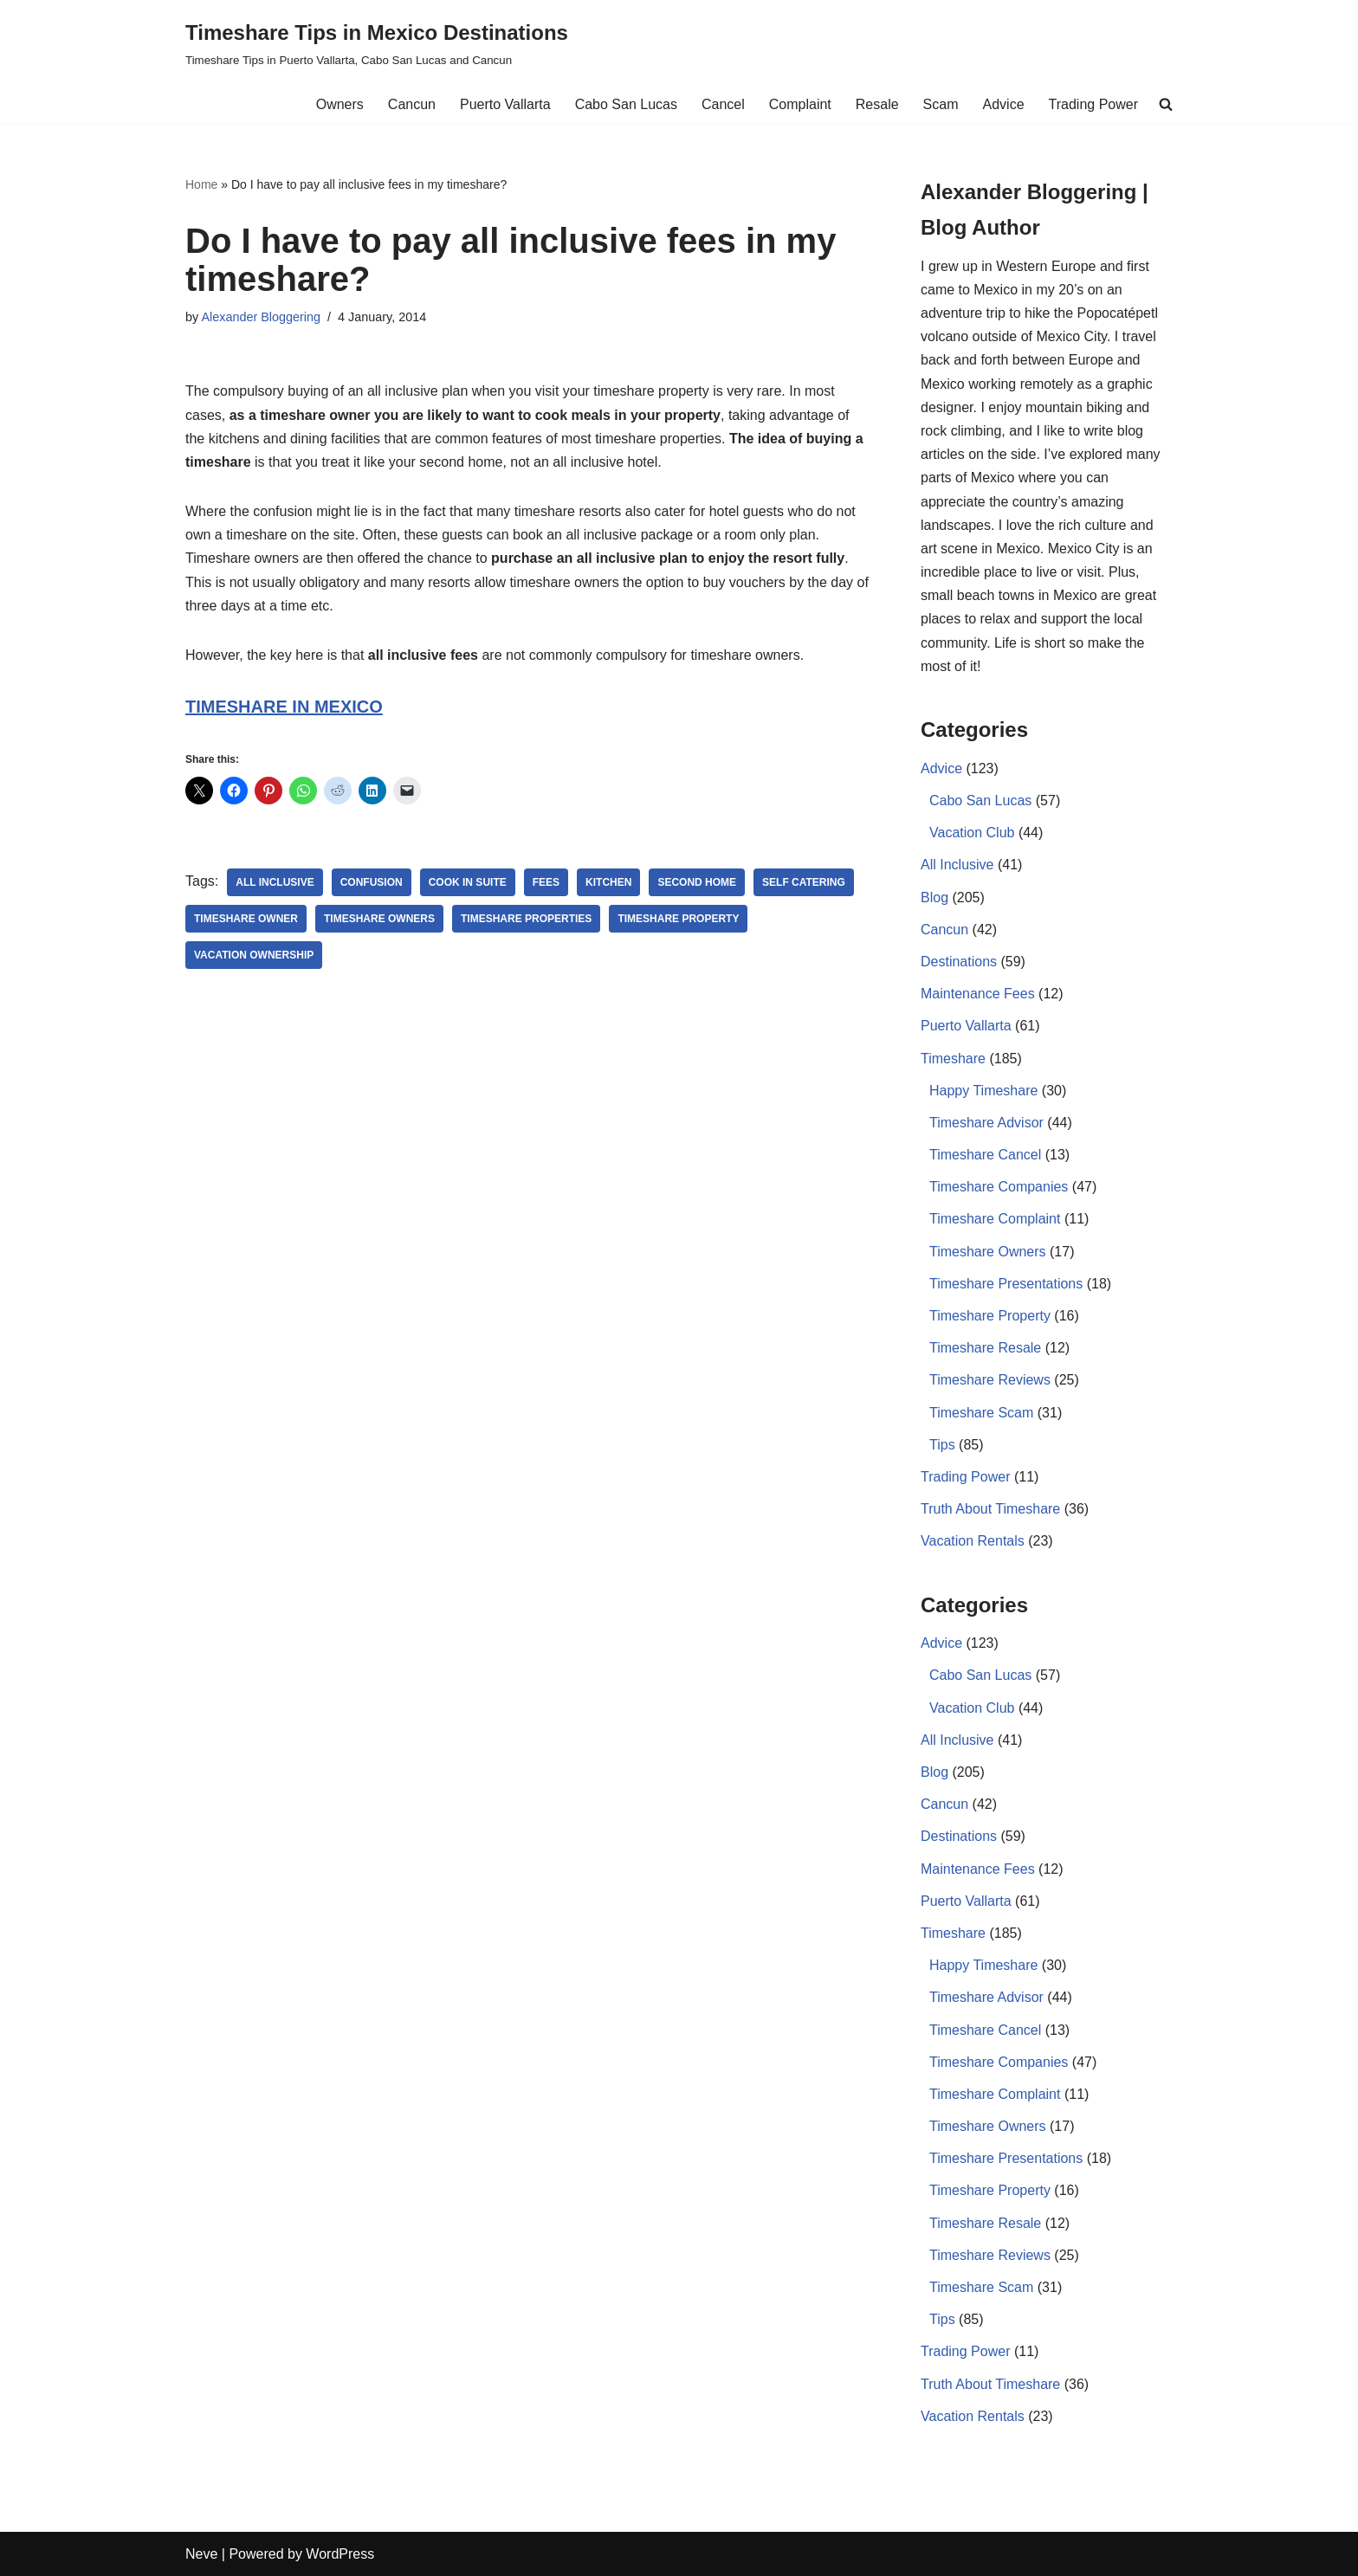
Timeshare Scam (981, 1412)
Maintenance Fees (978, 993)
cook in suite (468, 882)
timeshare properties (526, 919)
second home (696, 882)
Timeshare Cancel (985, 1154)
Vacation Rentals (973, 1540)
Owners (340, 104)
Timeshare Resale (985, 1347)
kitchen (608, 882)
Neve (201, 2554)
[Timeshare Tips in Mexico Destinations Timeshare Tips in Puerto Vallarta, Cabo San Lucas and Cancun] (376, 43)
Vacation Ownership (254, 955)
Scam (941, 104)
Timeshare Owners (987, 1251)
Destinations (959, 961)
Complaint (800, 104)
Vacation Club (971, 832)
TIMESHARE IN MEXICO (284, 706)
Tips (942, 1444)
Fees (546, 882)
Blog (934, 897)
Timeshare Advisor (986, 1122)
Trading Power (1093, 104)
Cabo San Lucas (626, 104)
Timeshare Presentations (1006, 1283)
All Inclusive (275, 882)
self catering (803, 882)
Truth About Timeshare (990, 1508)
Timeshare (953, 1058)
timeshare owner (246, 919)
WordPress (340, 2554)
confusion (371, 882)
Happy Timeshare (983, 1090)
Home (201, 184)
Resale (877, 104)
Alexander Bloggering (260, 317)
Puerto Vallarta (505, 104)
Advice (1004, 104)
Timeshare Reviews (990, 1379)
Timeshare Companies (998, 1186)
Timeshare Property (678, 919)
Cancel (723, 104)
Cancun (412, 104)
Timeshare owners (379, 919)
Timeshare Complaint (994, 1218)
